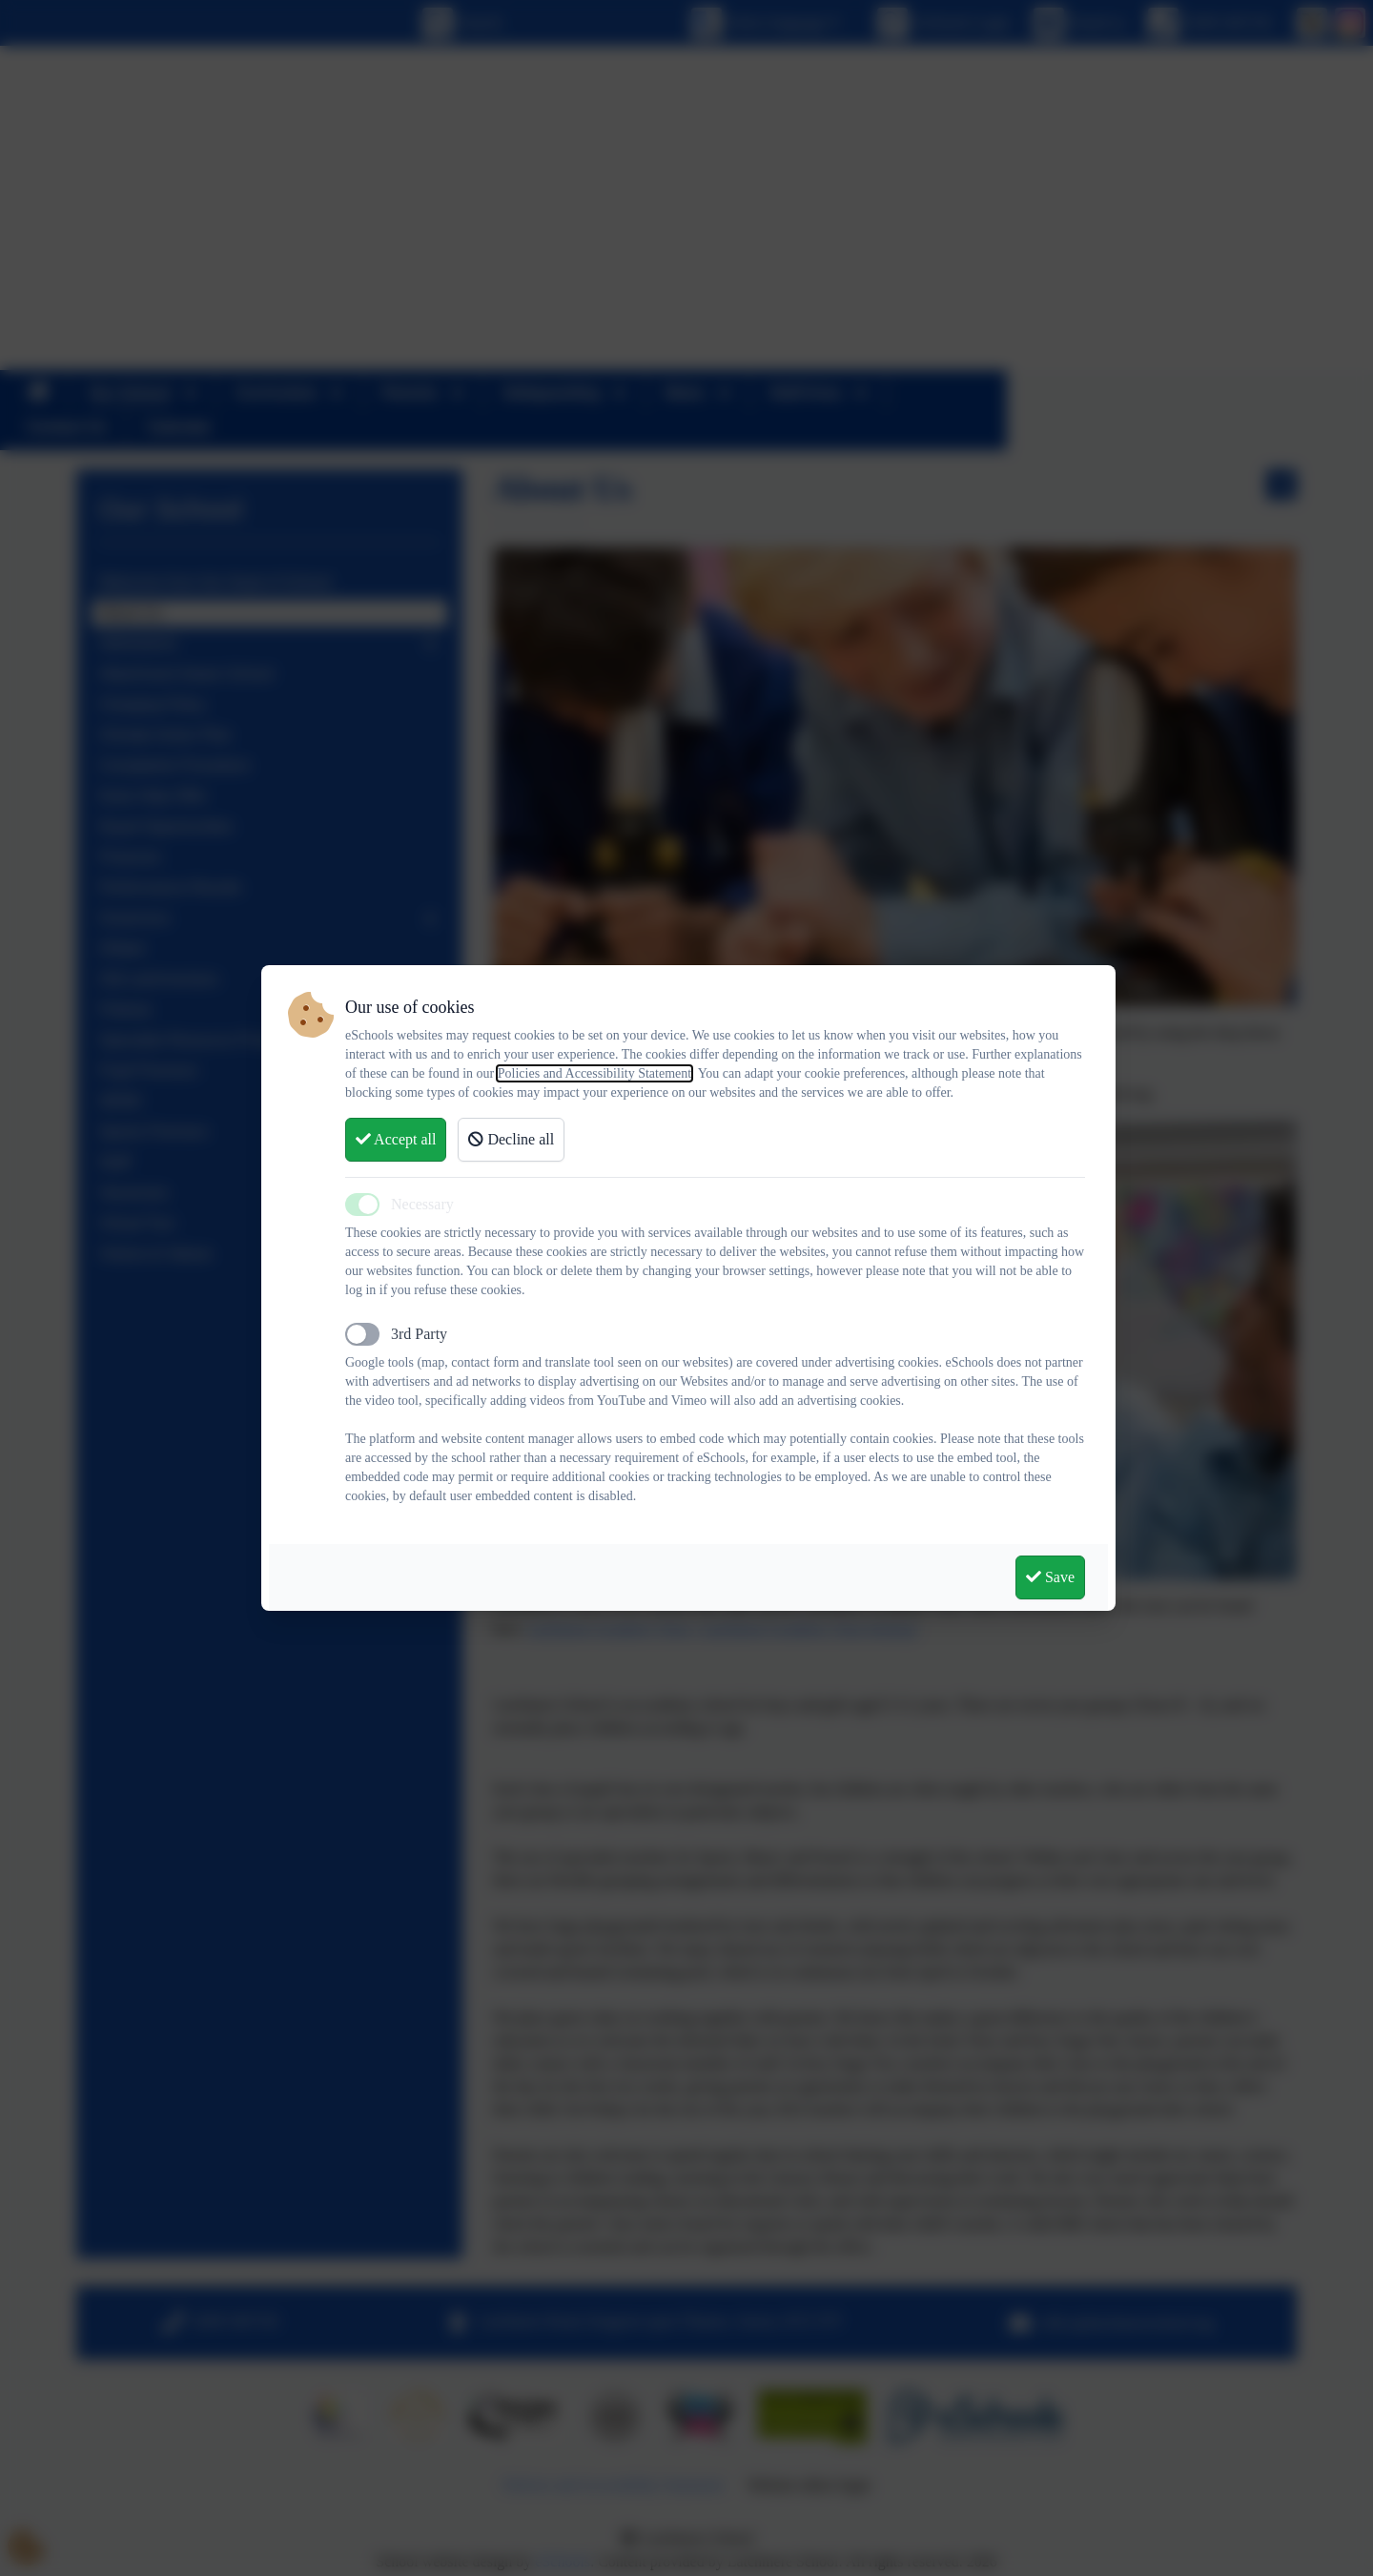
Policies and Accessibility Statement (594, 1073)
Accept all (396, 1139)
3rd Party (419, 1334)
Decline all (511, 1139)
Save (1050, 1577)
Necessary (422, 1204)
